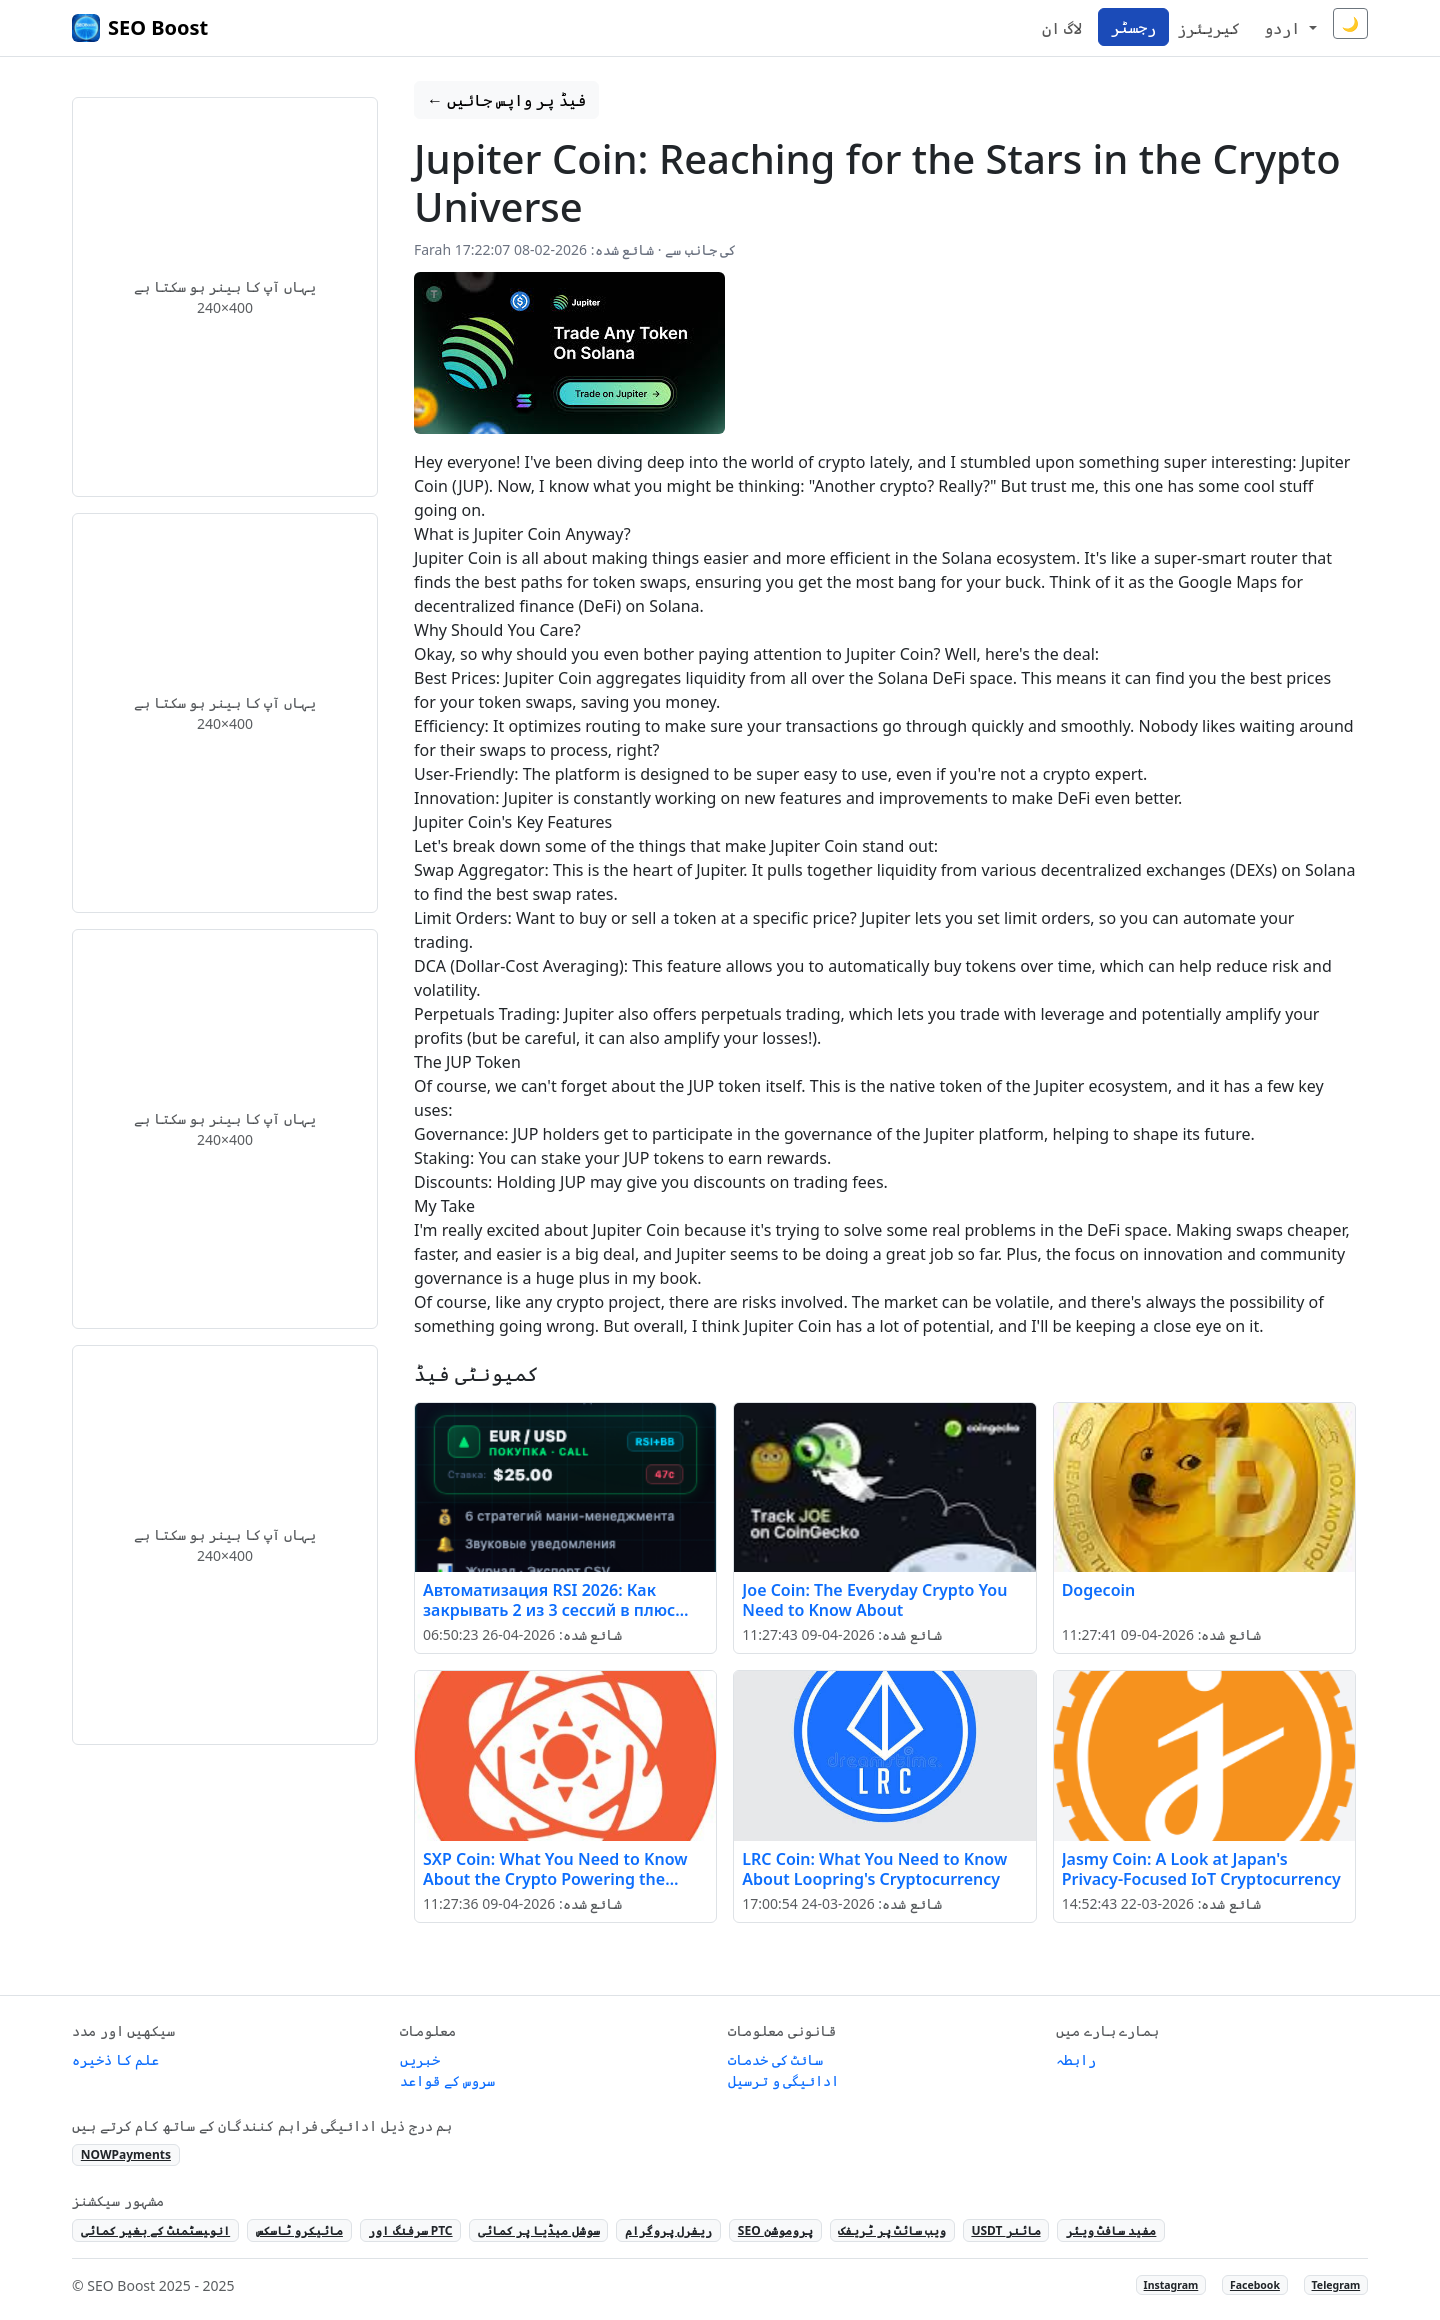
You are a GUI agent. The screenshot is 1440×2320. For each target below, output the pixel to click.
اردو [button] (1284, 28)
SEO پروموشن (775, 2230)
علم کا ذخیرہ (115, 2059)
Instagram (1171, 2285)
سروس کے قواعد (447, 2080)
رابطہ (1076, 2059)
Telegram (1336, 2285)
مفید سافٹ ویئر (1111, 2230)
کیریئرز (1208, 28)
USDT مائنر (1005, 2230)
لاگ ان (1062, 28)
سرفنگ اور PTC (410, 2230)
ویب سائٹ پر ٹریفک (891, 2230)
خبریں (420, 2059)
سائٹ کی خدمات (775, 2059)
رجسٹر (1133, 27)
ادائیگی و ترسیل (783, 2080)
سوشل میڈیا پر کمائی (538, 2230)
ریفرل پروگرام (668, 2230)
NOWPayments (126, 2154)
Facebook (1255, 2285)
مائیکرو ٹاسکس (299, 2230)
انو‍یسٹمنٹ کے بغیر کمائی (155, 2230)
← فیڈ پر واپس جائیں (506, 100)
